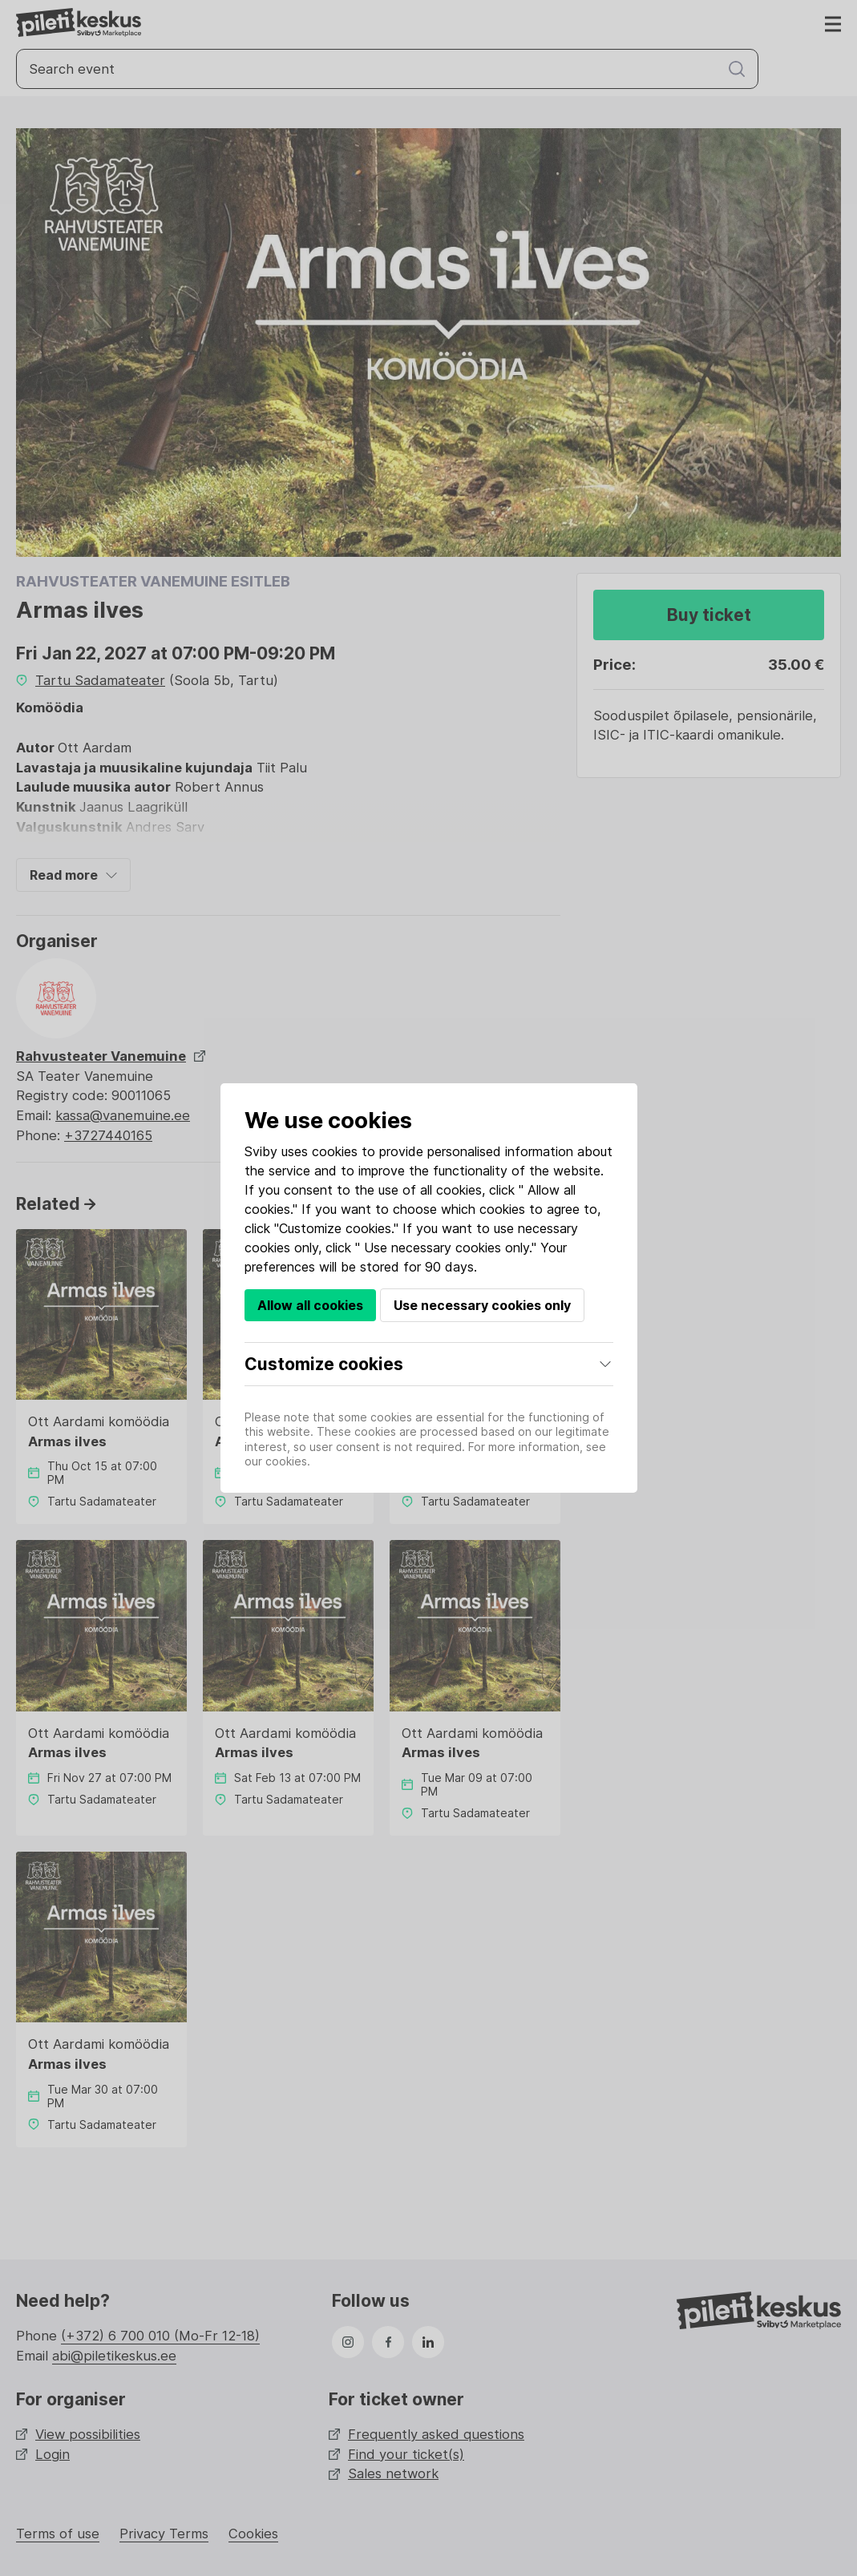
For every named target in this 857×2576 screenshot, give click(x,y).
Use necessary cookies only (482, 1305)
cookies (335, 1151)
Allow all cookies (310, 1305)
